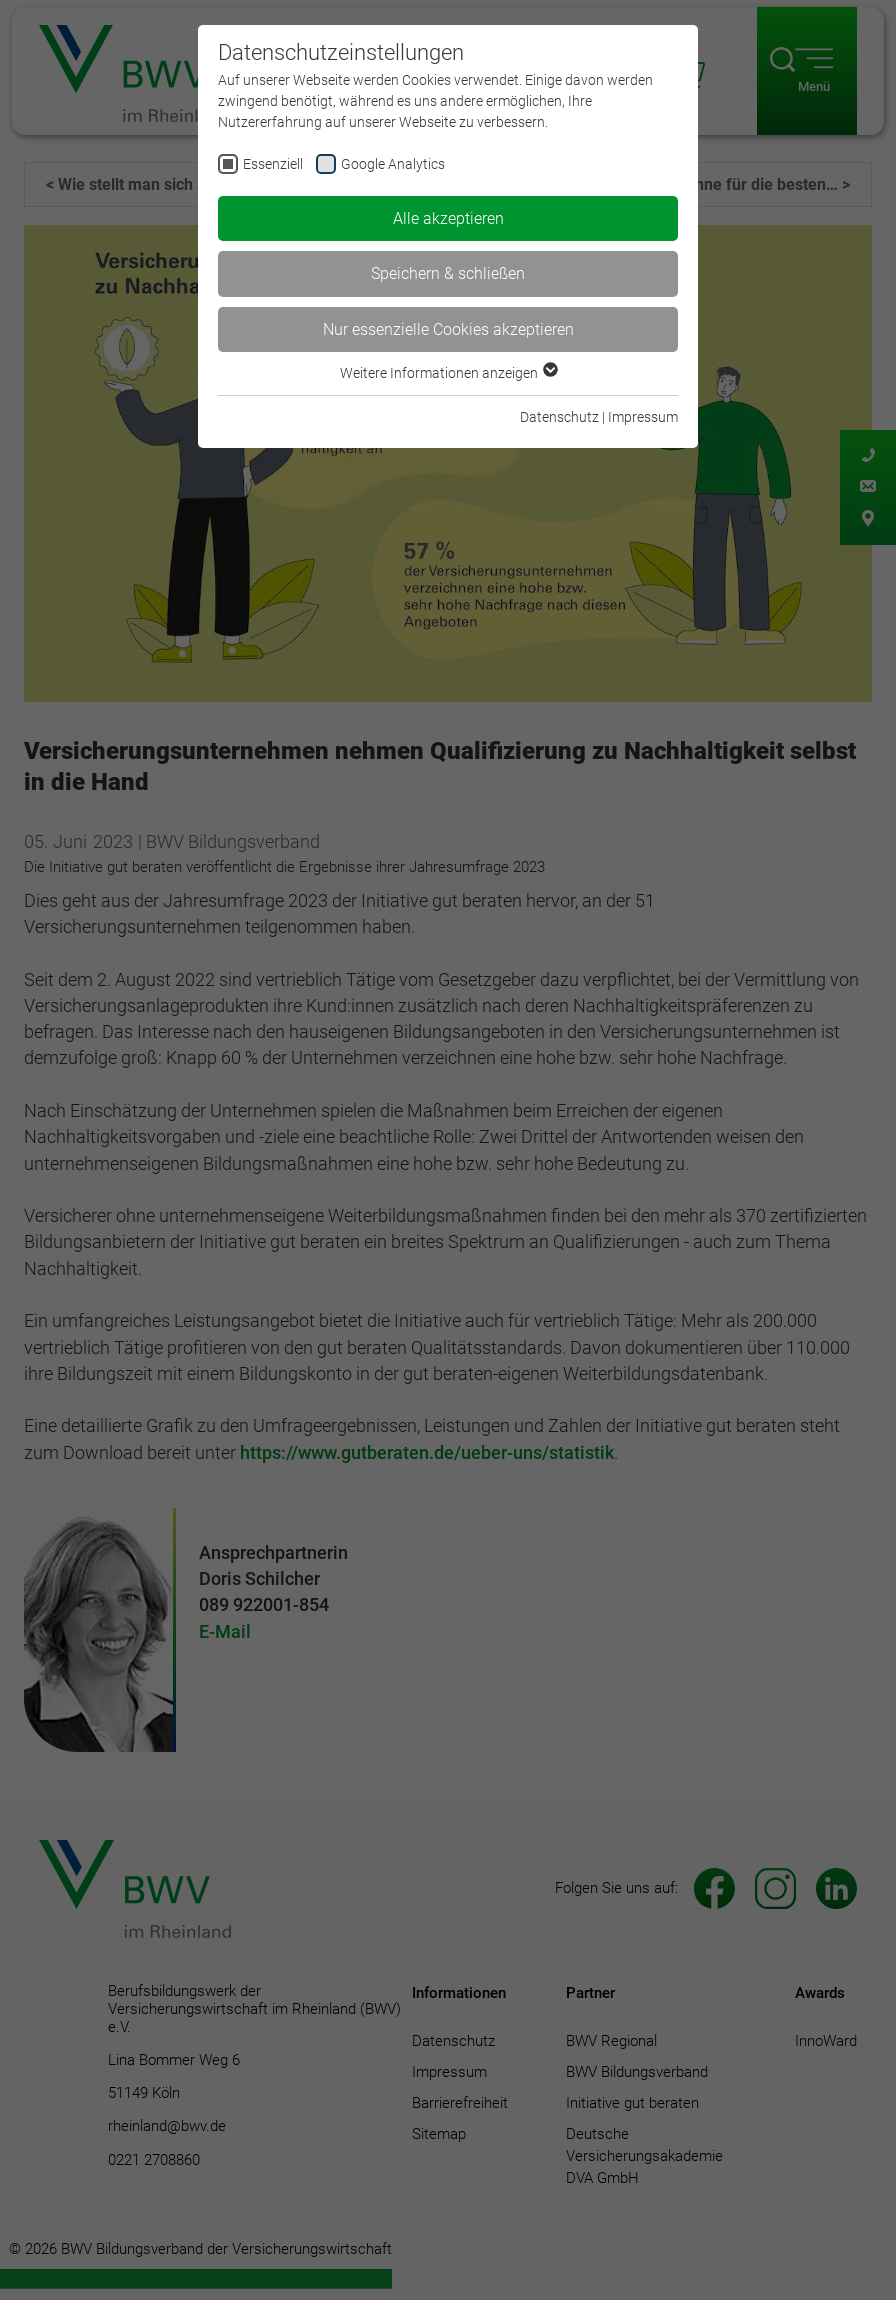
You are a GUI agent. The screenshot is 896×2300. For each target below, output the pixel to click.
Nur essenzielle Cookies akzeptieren (448, 329)
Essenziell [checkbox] (273, 164)
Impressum (643, 417)
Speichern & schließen (448, 273)
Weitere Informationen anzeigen (448, 373)
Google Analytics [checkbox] (393, 164)
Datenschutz (559, 417)
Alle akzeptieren (448, 218)
